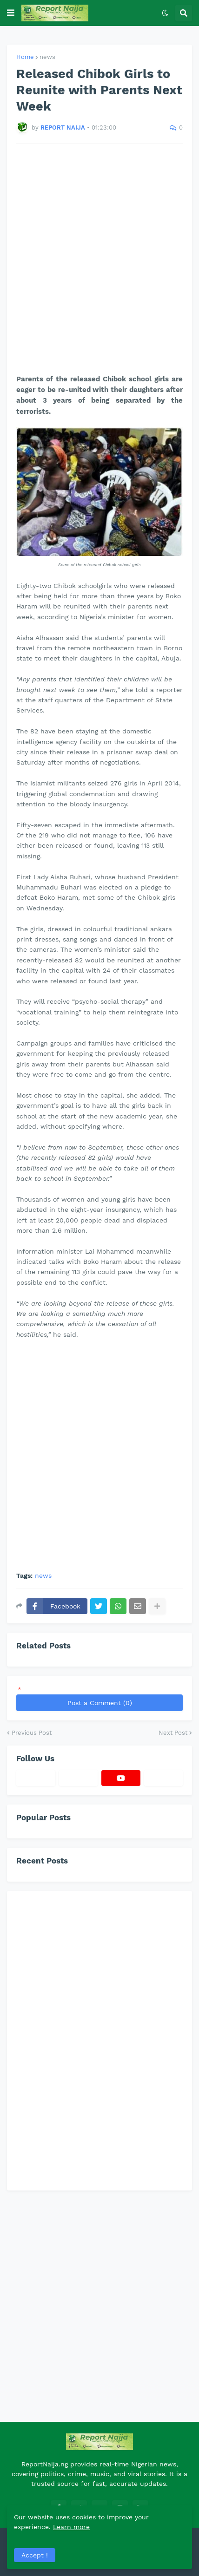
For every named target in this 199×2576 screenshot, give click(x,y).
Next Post (173, 1733)
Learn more (71, 2526)
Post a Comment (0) (99, 1702)
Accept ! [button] (34, 2555)
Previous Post (32, 1733)
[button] (10, 13)
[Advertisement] (99, 259)
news (47, 57)
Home (25, 57)
